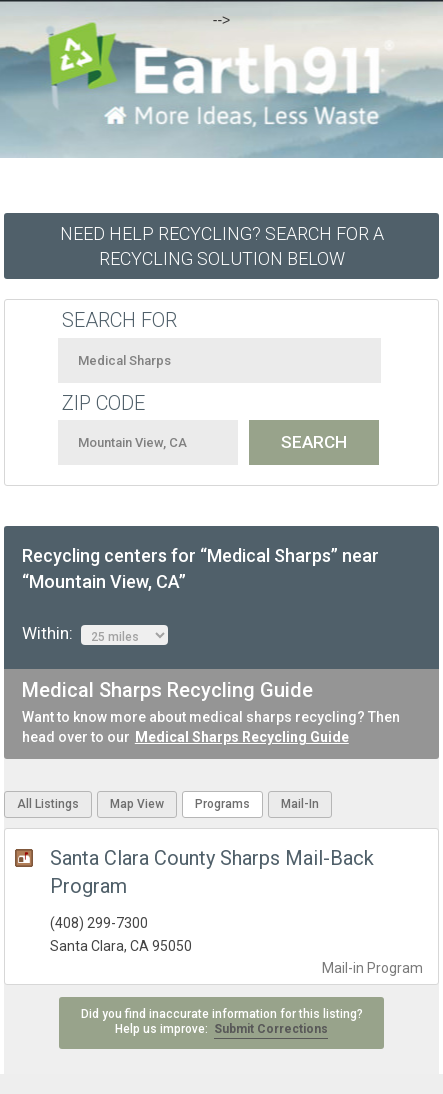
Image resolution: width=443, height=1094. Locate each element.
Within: (95, 634)
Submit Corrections (271, 1029)
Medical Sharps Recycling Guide (242, 737)
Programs (222, 804)
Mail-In (300, 804)
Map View (137, 804)
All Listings (48, 804)
